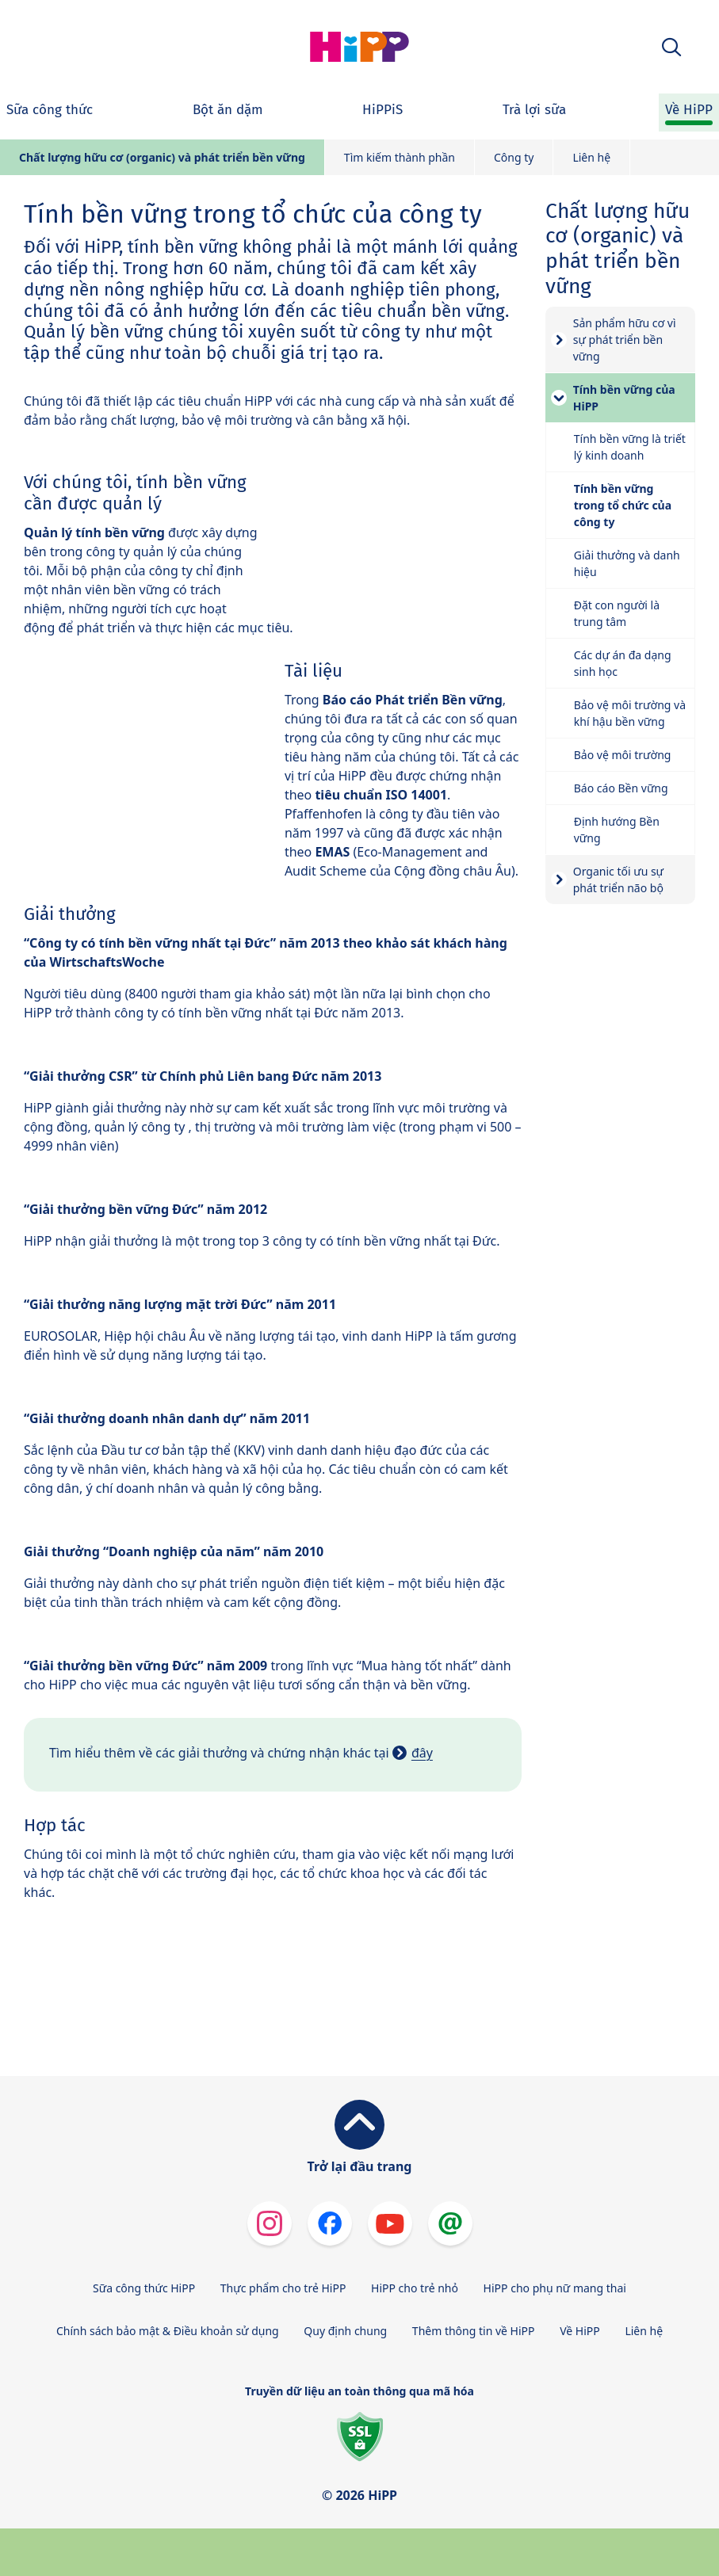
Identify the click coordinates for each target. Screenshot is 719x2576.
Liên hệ (591, 157)
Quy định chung (345, 2330)
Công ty (514, 157)
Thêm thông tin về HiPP (473, 2330)
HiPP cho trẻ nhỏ (414, 2288)
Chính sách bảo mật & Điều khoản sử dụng (167, 2330)
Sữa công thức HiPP (144, 2288)
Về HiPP (580, 2330)
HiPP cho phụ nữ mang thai (555, 2288)
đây (422, 1752)
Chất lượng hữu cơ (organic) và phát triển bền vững (162, 157)
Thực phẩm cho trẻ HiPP (283, 2288)
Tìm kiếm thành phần (399, 157)
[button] (671, 47)
